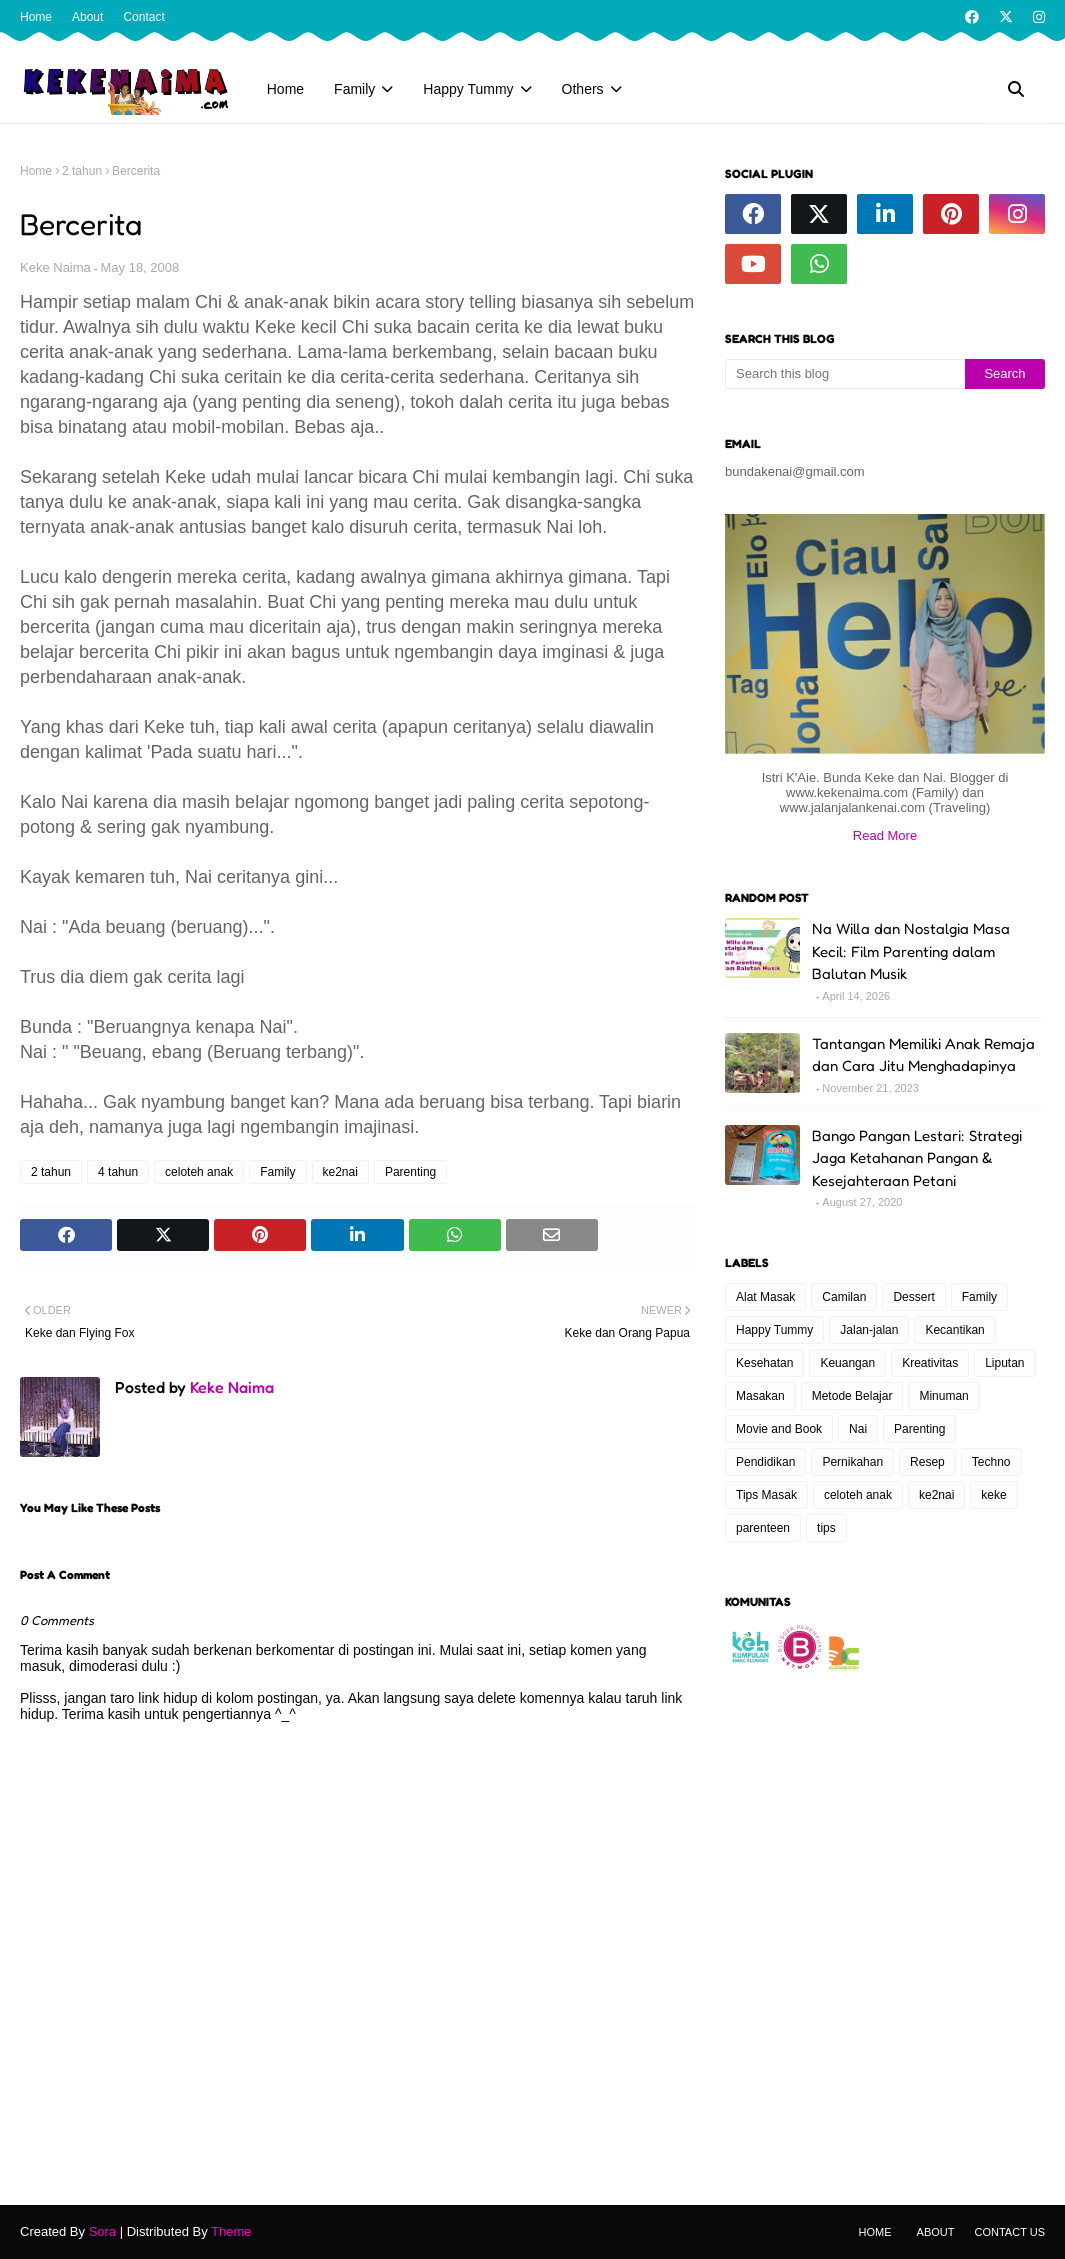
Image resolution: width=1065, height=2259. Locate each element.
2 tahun (82, 171)
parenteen (763, 1528)
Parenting (410, 1172)
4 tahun (118, 1172)
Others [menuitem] (583, 89)
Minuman (943, 1396)
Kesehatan (764, 1363)
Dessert (913, 1297)
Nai (858, 1429)
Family (277, 1172)
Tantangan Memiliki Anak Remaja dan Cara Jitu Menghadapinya (923, 1055)
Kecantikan (954, 1330)
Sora (102, 2231)
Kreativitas (930, 1363)
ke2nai (340, 1172)
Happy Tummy (774, 1330)
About (87, 17)
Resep (927, 1462)
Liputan (1004, 1363)
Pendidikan (765, 1462)
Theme (231, 2231)
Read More (885, 835)
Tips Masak (766, 1495)
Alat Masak (765, 1297)
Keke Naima (55, 267)
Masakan (760, 1396)
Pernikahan (852, 1462)
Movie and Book (779, 1429)
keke (993, 1495)
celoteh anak (199, 1172)
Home (36, 17)
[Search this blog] (845, 374)
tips (826, 1528)
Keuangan (847, 1363)
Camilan (844, 1297)
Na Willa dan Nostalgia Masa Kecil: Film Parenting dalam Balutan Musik (911, 951)
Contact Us (1010, 2232)
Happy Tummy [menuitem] (468, 89)
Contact (143, 17)
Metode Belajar (852, 1396)
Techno (991, 1462)
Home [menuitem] (285, 89)
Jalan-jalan (869, 1330)
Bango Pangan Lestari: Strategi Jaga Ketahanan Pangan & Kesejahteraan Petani (917, 1158)
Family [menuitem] (354, 89)
